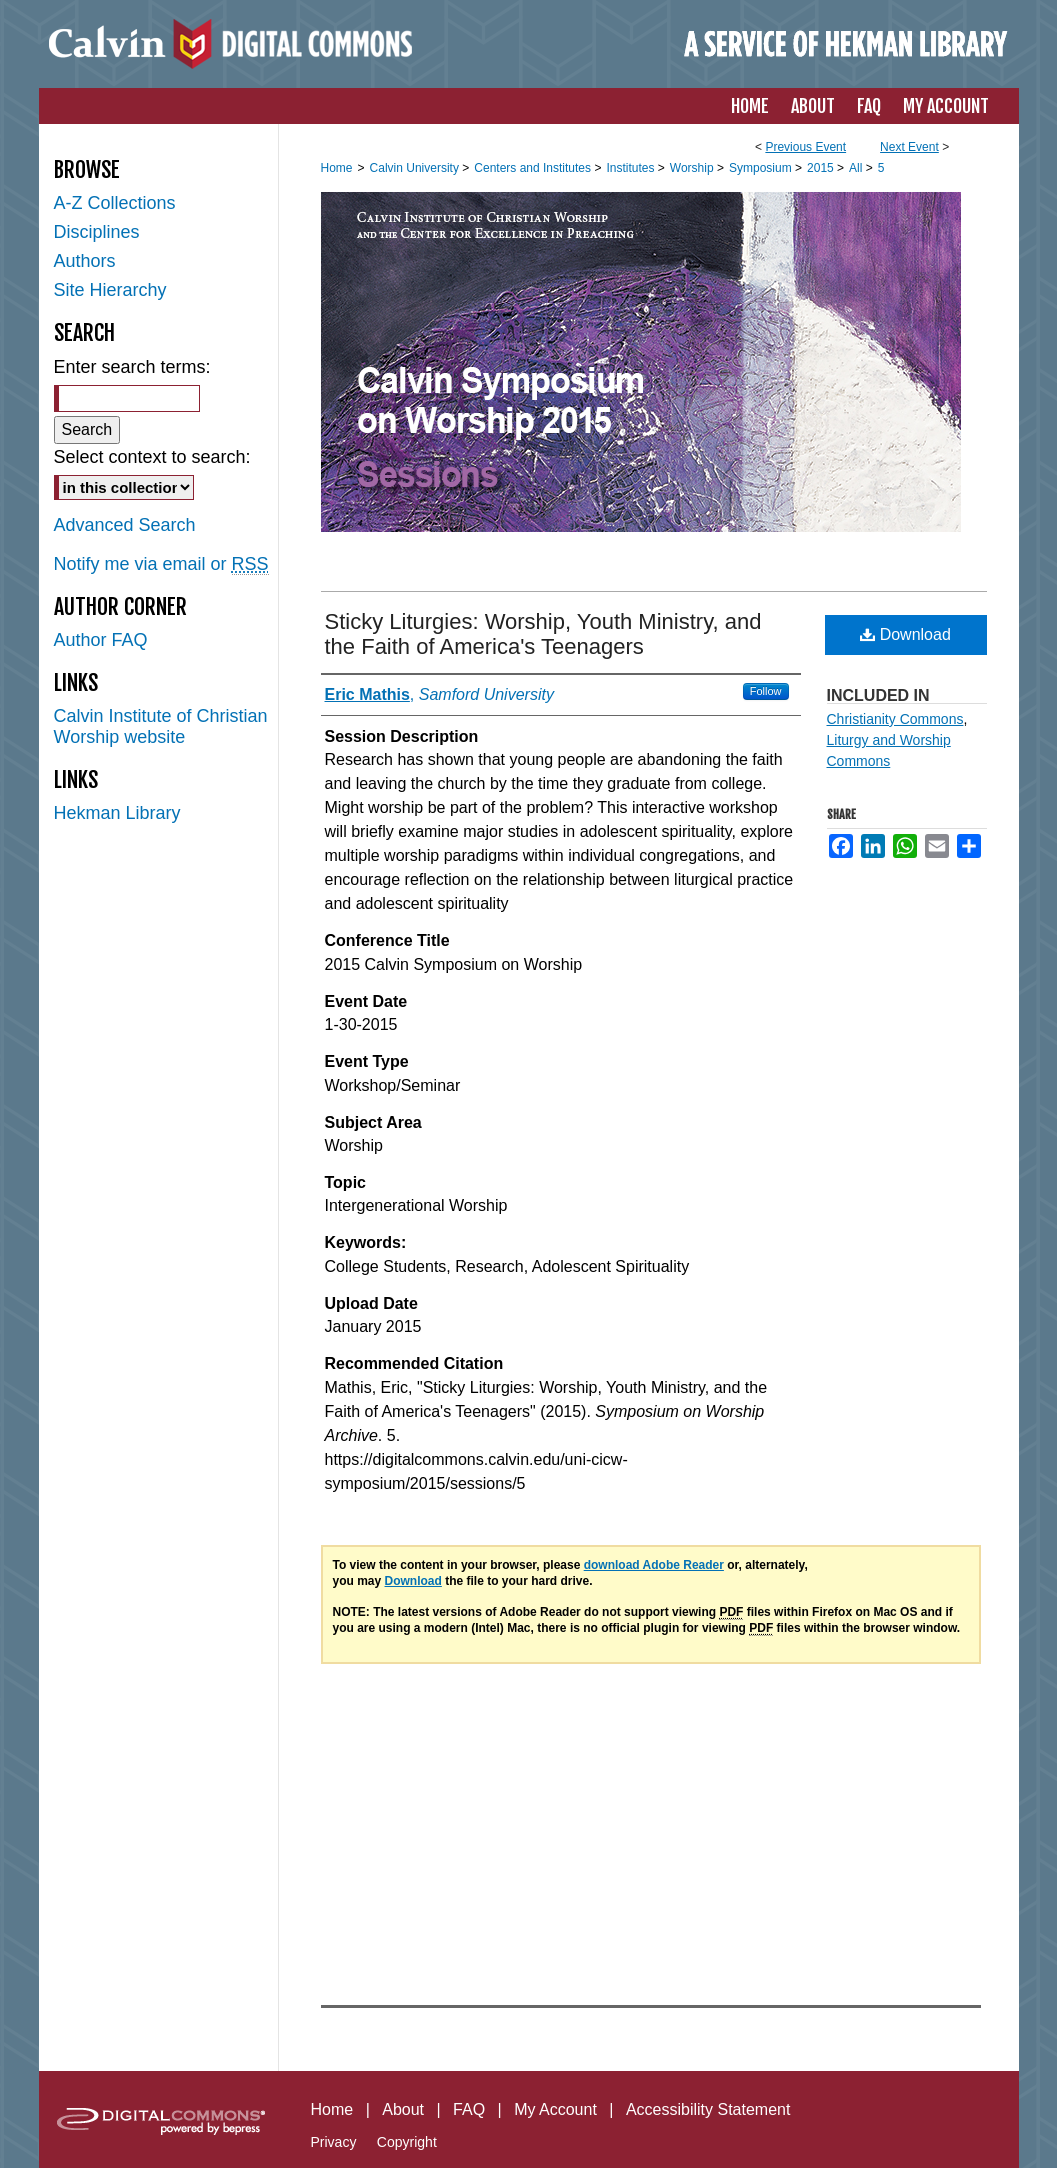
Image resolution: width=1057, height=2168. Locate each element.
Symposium (762, 168)
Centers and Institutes (534, 168)
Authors (85, 261)
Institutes (631, 168)
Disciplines (97, 232)
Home (337, 168)
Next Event (909, 147)
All (857, 168)
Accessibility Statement (708, 2109)
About (403, 2109)
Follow (766, 691)
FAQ (469, 2109)
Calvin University (416, 168)
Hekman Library (117, 813)
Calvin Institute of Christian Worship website (161, 726)
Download (905, 634)
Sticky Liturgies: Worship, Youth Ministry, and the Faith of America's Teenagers (543, 634)
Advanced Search (125, 525)
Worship (693, 168)
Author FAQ (101, 640)
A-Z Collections (115, 203)
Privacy (334, 2142)
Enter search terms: (132, 367)
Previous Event (805, 147)
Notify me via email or (161, 564)
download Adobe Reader (654, 1565)
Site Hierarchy (110, 290)
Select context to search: (152, 457)
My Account (555, 2109)
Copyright (407, 2142)
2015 (822, 168)
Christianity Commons (895, 719)
